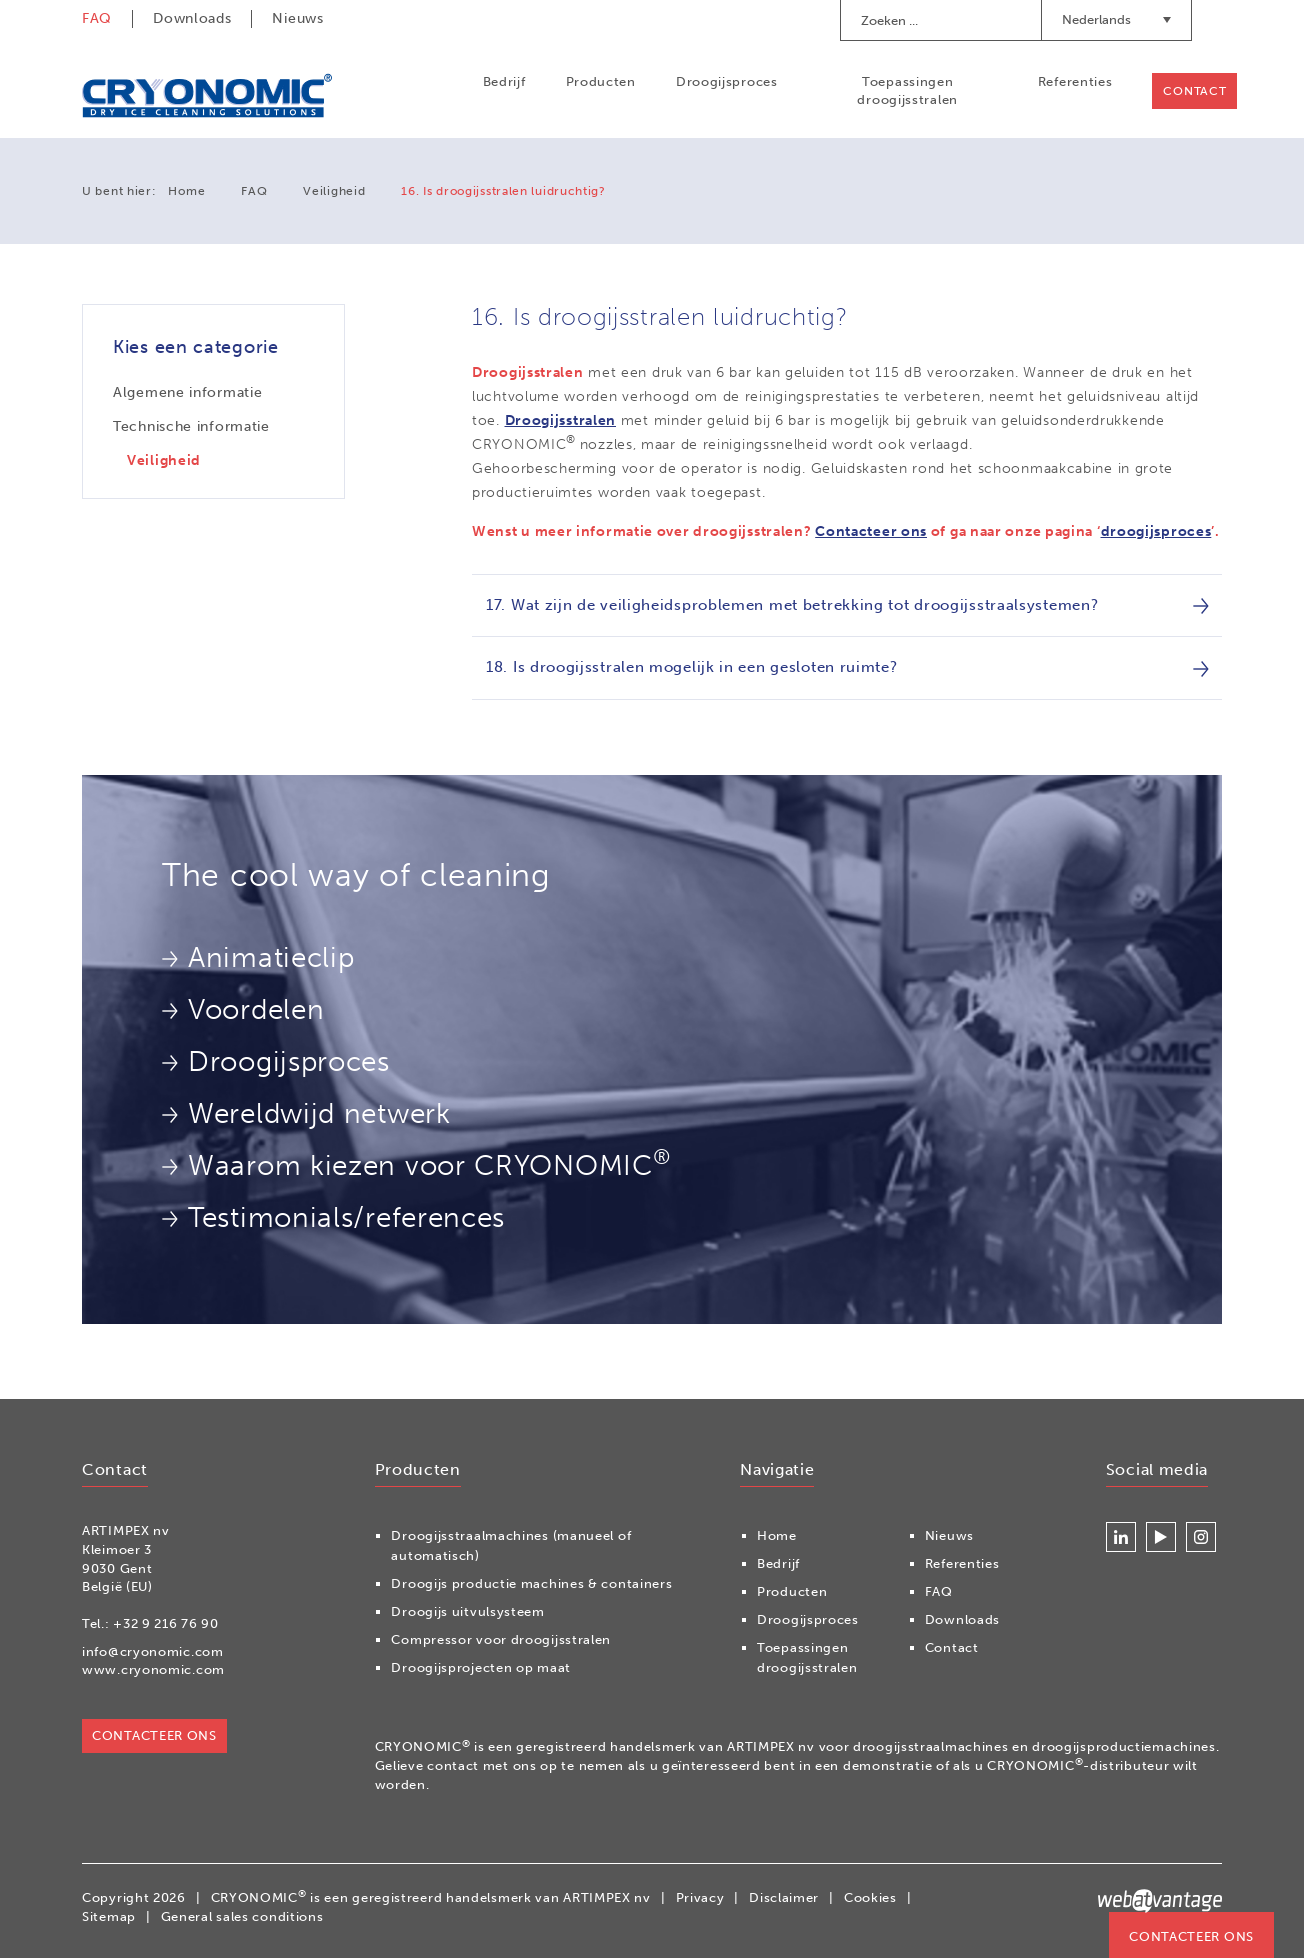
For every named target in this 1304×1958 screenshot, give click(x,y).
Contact (1194, 91)
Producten (600, 81)
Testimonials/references (333, 1217)
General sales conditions (242, 1916)
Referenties (1074, 81)
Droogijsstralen (561, 420)
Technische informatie (191, 426)
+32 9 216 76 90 (166, 1623)
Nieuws (297, 18)
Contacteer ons (871, 531)
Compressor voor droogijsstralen (501, 1640)
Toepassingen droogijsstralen (907, 90)
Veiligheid (334, 191)
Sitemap (109, 1916)
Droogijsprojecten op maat (481, 1668)
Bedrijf (503, 81)
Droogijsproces (727, 81)
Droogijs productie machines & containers (531, 1584)
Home (186, 191)
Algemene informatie (187, 392)
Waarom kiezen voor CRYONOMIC (416, 1163)
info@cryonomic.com (153, 1651)
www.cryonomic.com (153, 1670)
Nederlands (1116, 19)
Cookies (870, 1897)
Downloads (192, 18)
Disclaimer (784, 1897)
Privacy (700, 1897)
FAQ (97, 18)
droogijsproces (1156, 531)
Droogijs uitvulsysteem (467, 1612)
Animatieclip (258, 957)
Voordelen (243, 1009)
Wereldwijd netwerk (306, 1113)
